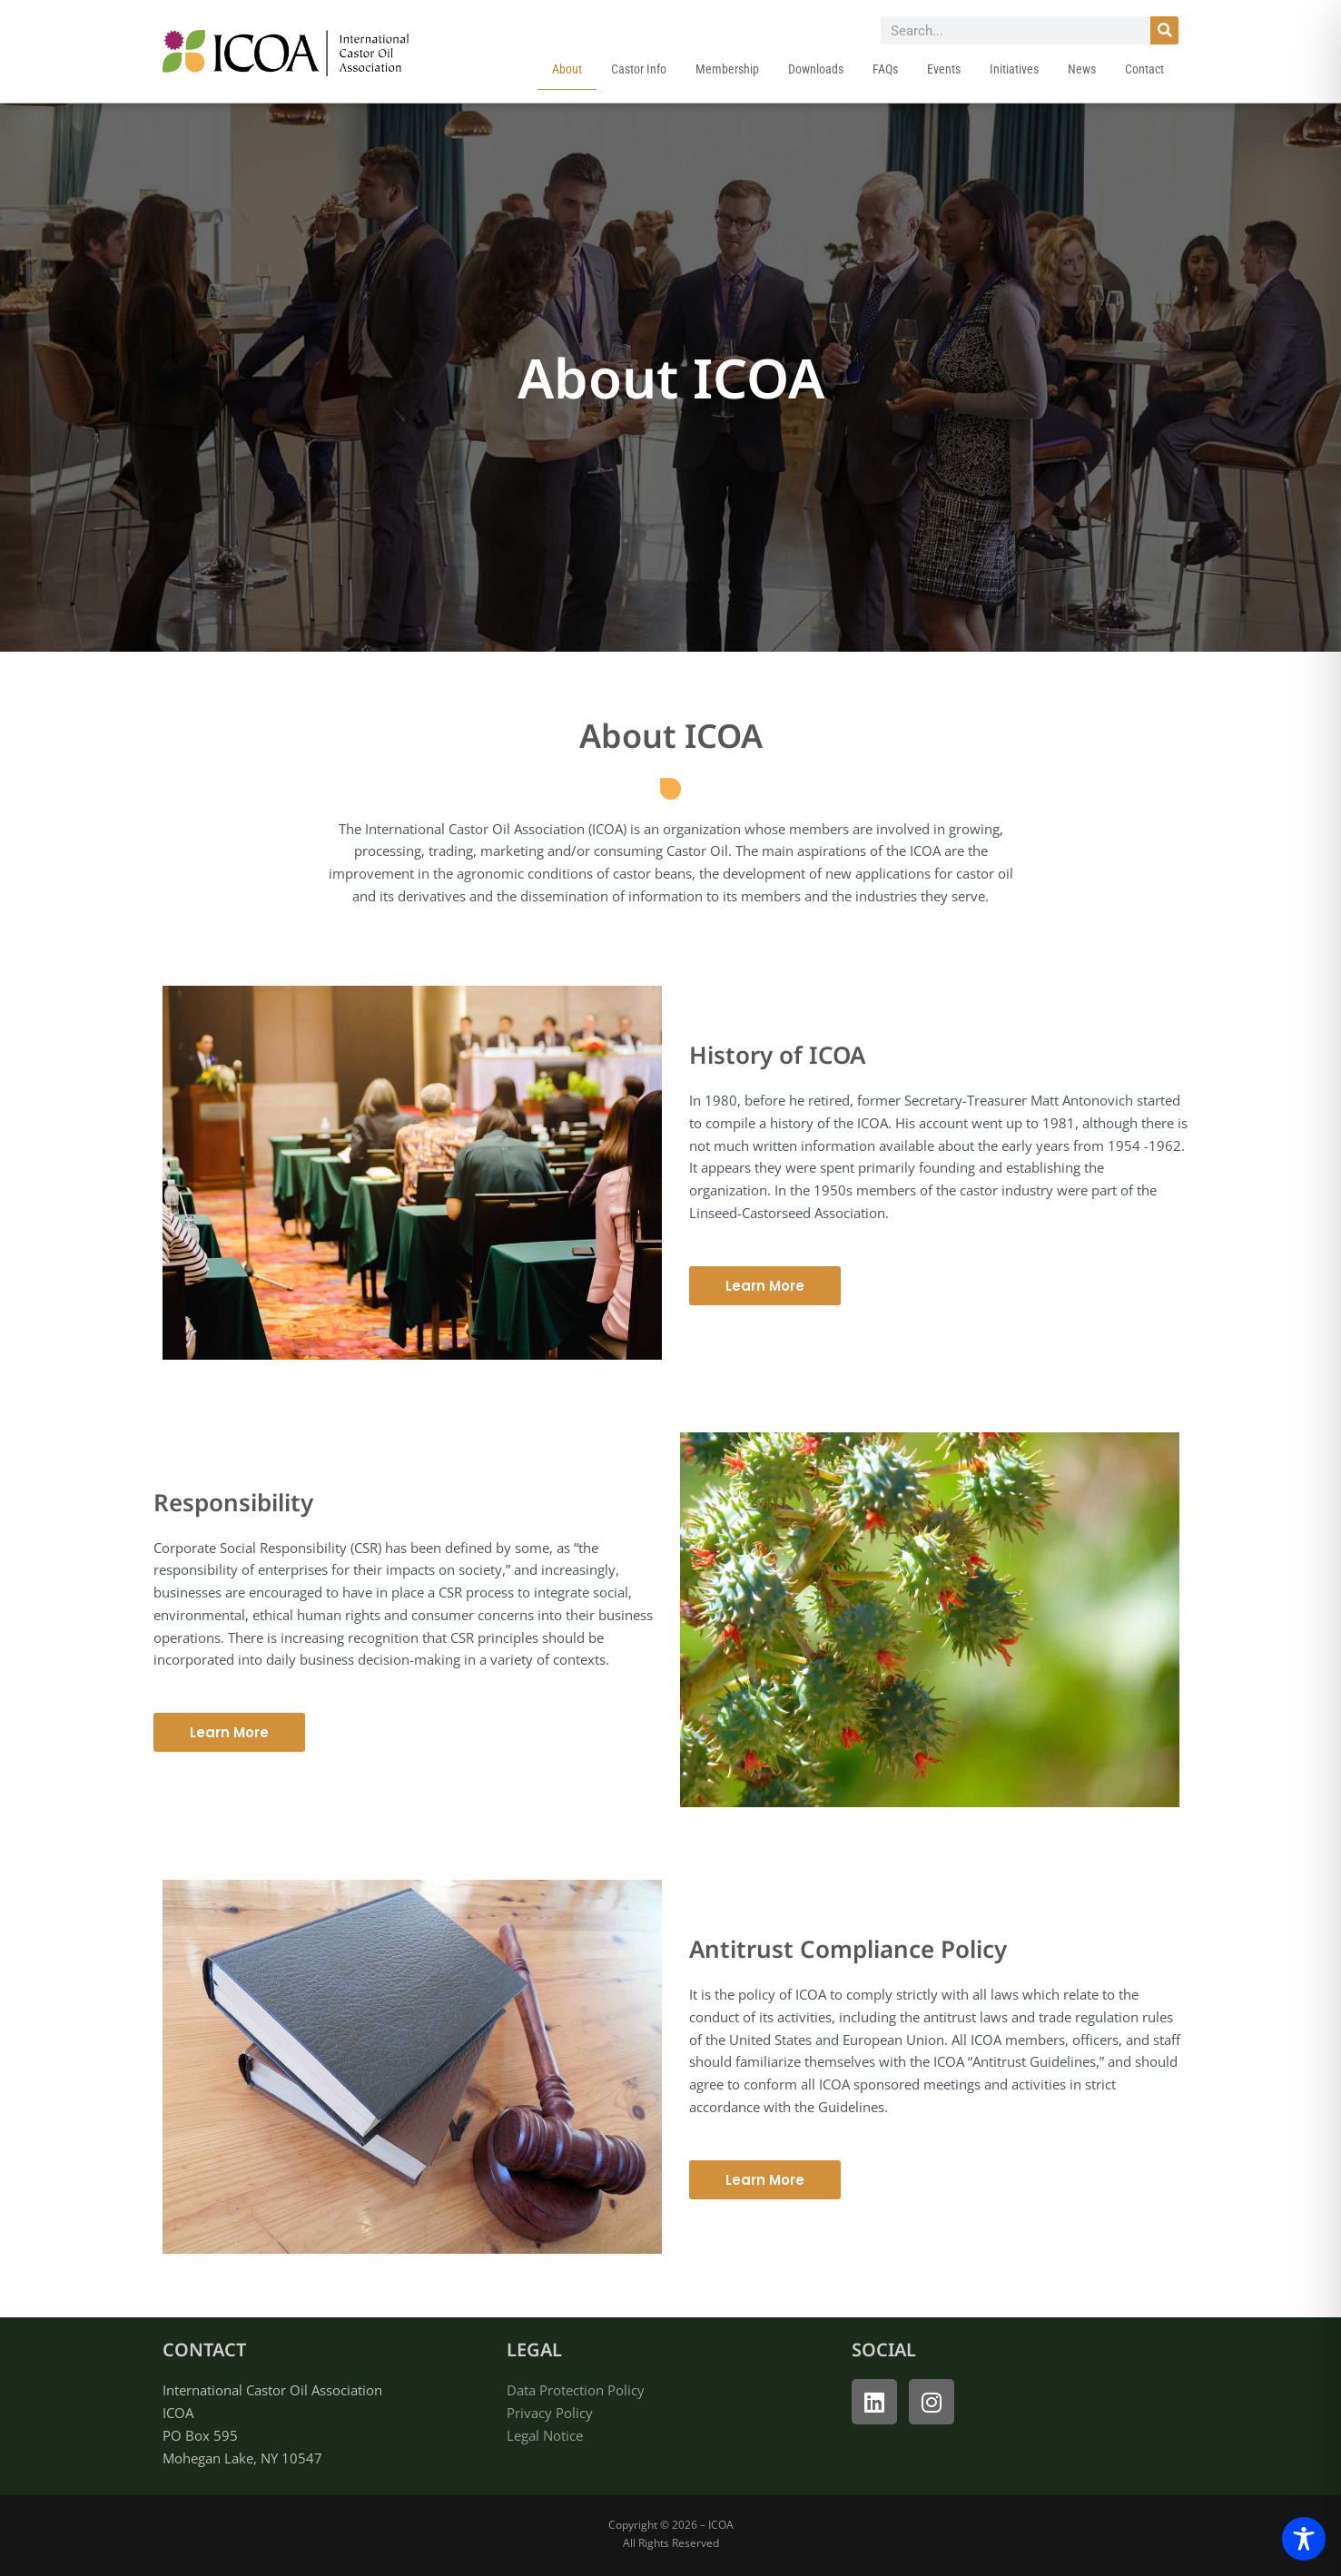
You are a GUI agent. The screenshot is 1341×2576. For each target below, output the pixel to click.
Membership (727, 69)
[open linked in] (874, 2401)
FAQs (885, 69)
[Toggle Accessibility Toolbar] (1303, 2538)
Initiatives (1014, 69)
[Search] (1164, 30)
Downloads (815, 69)
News (1082, 69)
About (567, 69)
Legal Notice (545, 2435)
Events (944, 69)
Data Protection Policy (576, 2390)
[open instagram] (931, 2401)
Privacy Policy (550, 2413)
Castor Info (638, 69)
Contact (1144, 69)
